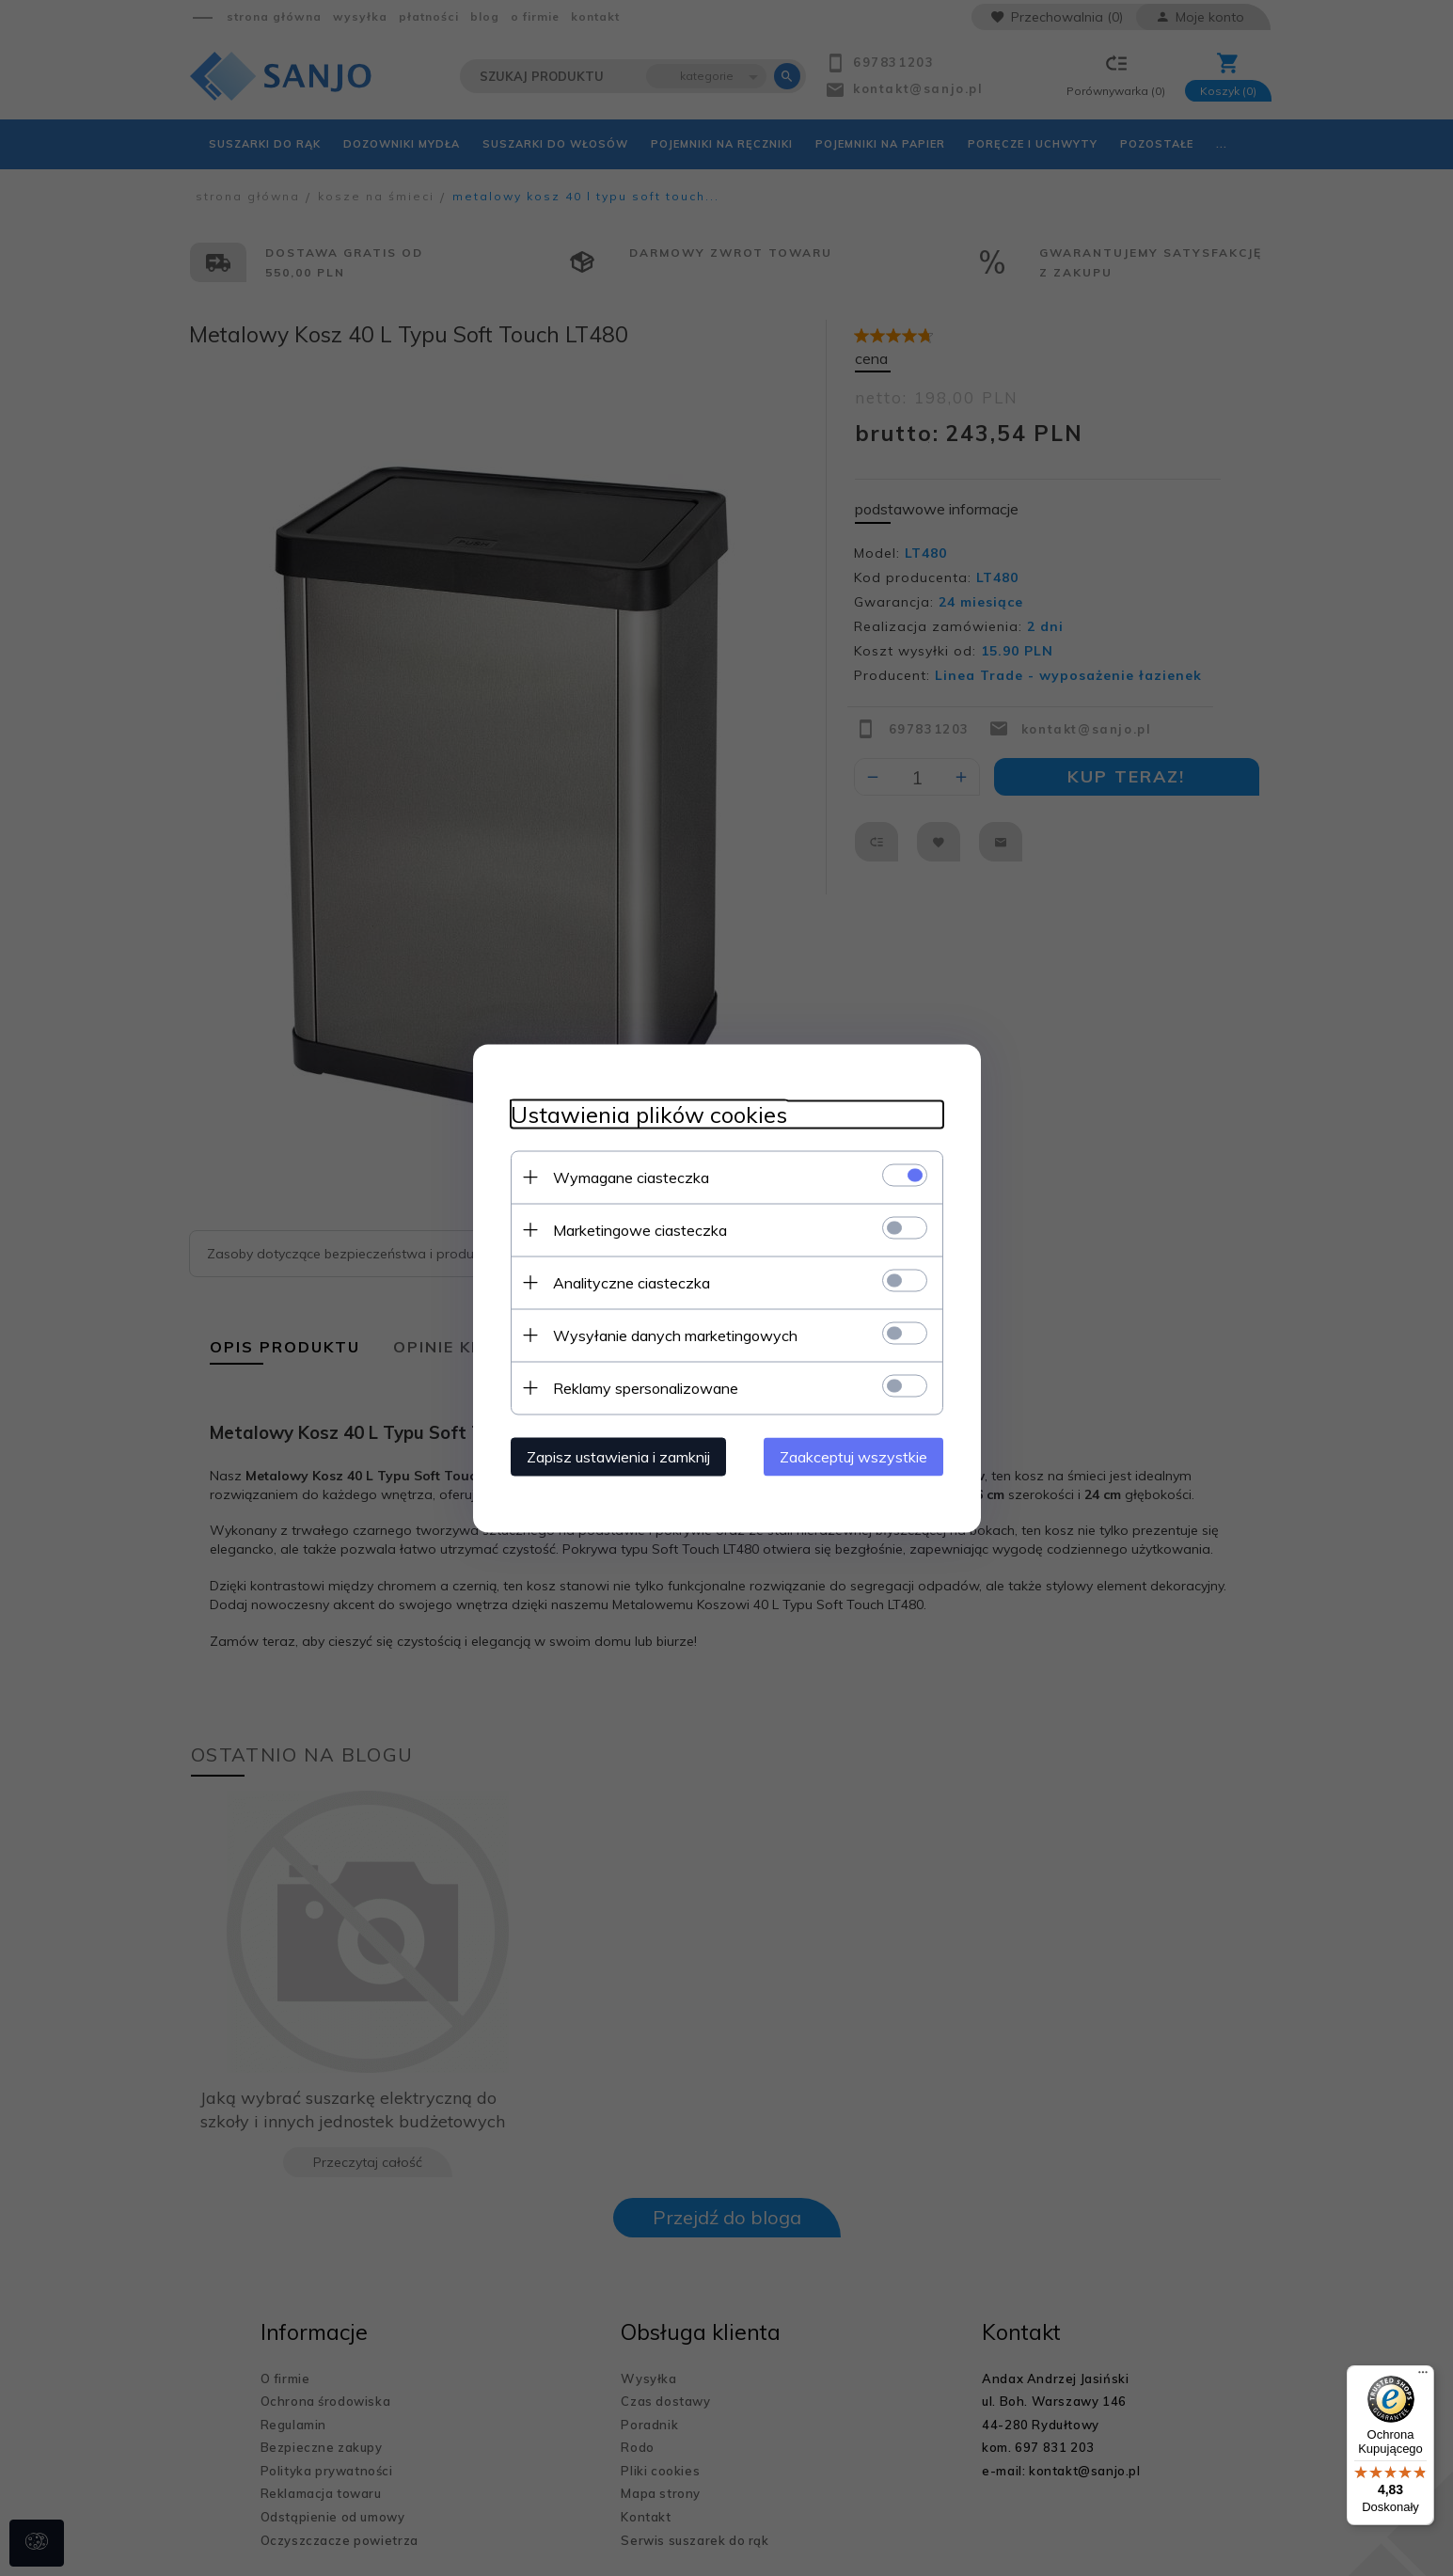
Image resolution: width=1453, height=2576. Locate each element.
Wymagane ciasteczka (631, 1176)
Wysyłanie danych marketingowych (675, 1334)
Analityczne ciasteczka (631, 1281)
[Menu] (1423, 2376)
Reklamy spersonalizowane (645, 1387)
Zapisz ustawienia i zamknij (618, 1455)
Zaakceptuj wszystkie (853, 1455)
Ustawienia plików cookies (649, 1114)
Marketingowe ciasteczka (640, 1229)
